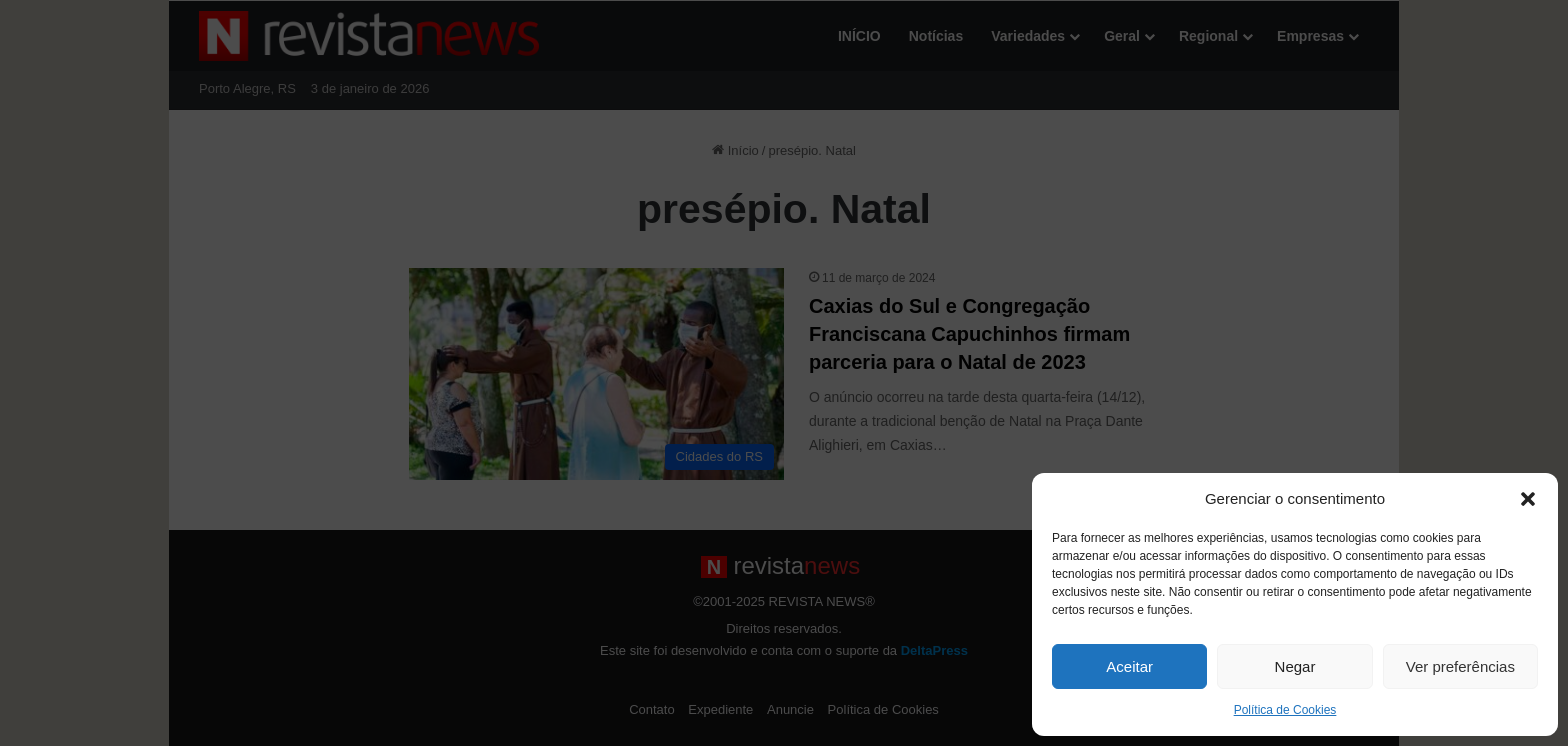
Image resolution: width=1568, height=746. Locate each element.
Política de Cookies (1285, 710)
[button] (1528, 499)
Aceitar (1129, 666)
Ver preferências (1460, 666)
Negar (1295, 666)
